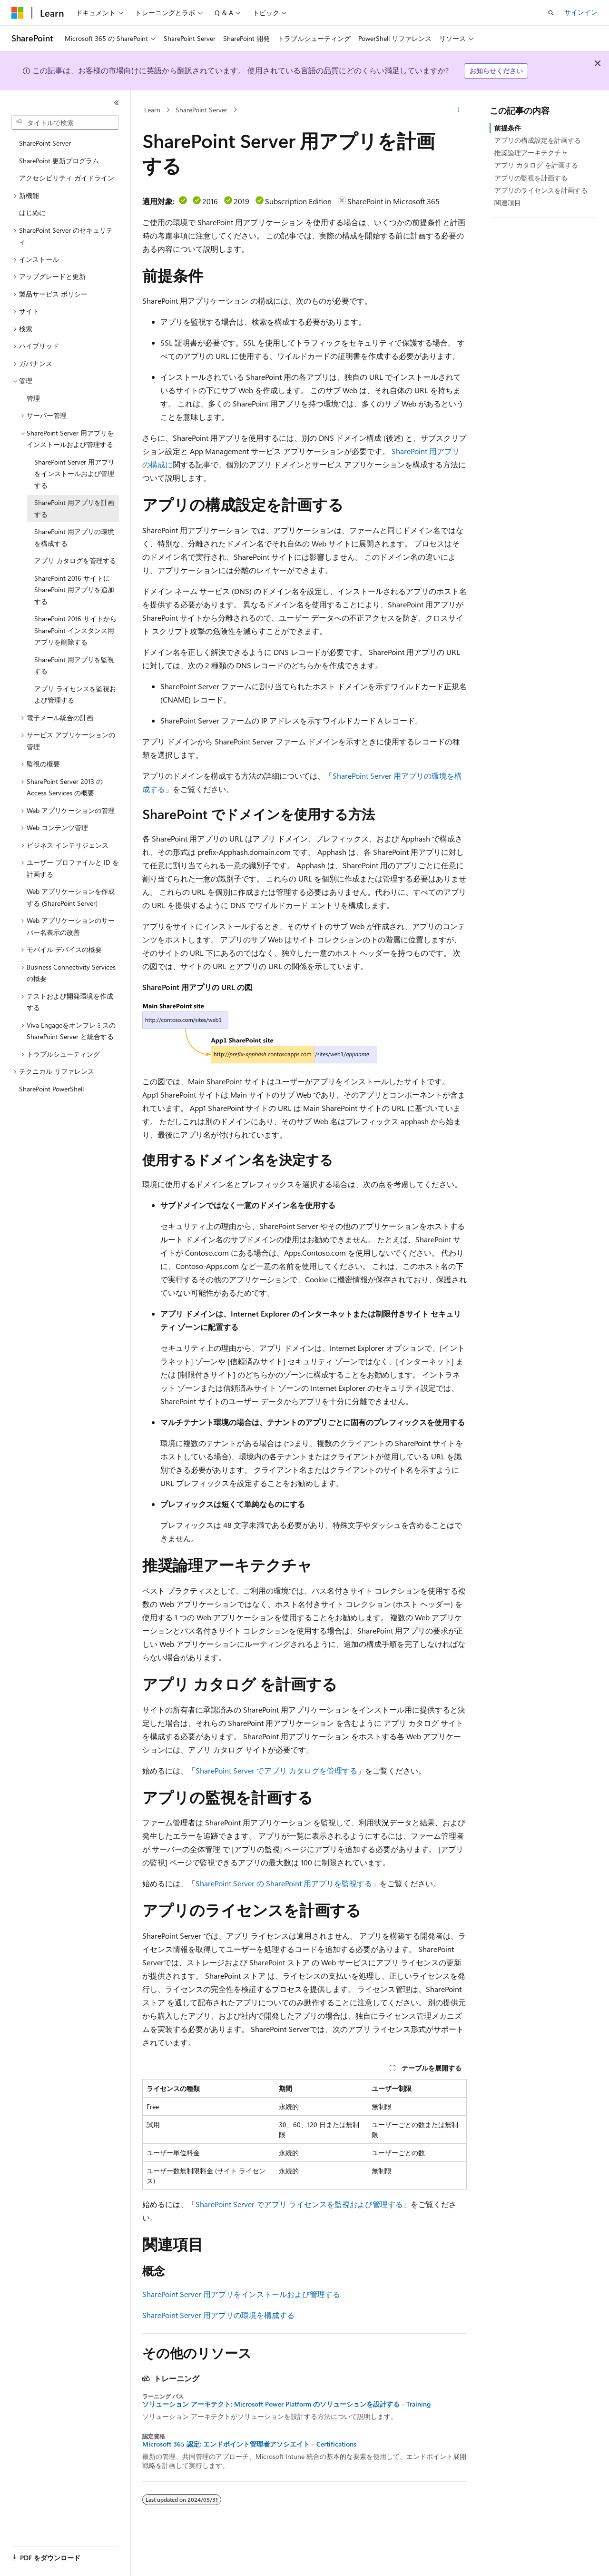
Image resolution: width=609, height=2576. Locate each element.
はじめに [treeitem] (32, 212)
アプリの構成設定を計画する (537, 140)
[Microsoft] (17, 13)
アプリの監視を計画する (531, 177)
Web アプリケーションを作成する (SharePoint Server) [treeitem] (71, 897)
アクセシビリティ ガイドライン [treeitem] (66, 177)
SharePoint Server (201, 109)
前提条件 (507, 127)
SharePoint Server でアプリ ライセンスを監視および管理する (299, 2204)
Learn (152, 109)
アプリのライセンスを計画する (541, 190)
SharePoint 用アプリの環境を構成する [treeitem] (74, 537)
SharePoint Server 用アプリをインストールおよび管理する (241, 2294)
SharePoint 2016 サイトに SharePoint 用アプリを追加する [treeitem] (74, 590)
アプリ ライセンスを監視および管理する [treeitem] (75, 694)
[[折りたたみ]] (117, 102)
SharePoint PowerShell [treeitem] (51, 1088)
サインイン (581, 12)
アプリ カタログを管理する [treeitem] (75, 560)
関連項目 (507, 202)
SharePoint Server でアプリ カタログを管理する (276, 1770)
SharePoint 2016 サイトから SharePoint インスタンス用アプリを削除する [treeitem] (75, 630)
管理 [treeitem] (33, 398)
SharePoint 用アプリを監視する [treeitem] (74, 665)
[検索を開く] (550, 12)
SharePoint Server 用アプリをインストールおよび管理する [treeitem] (74, 473)
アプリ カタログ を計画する (536, 164)
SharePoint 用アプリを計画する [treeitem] (74, 508)
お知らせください (496, 70)
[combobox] (65, 122)
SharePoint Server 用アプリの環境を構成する (218, 2315)
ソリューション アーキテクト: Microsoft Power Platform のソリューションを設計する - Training (286, 2404)
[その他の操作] (458, 110)
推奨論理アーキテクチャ (531, 152)
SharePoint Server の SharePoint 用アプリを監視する (284, 1883)
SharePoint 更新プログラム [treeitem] (59, 160)
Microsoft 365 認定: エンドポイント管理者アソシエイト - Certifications (249, 2444)
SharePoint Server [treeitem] (45, 143)
